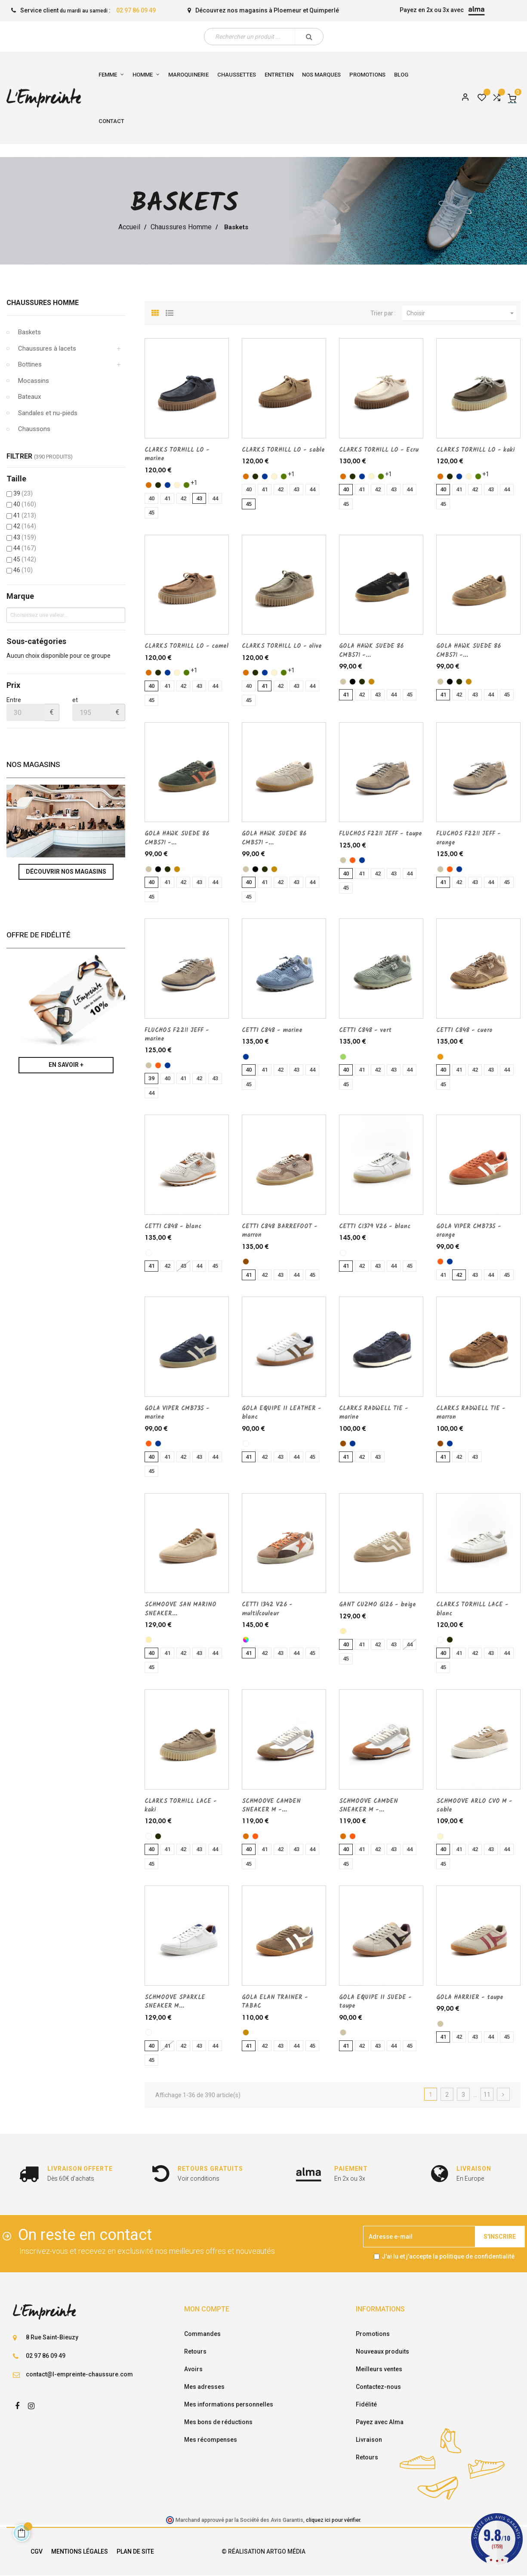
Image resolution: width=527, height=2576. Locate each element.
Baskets (29, 332)
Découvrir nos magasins (66, 871)
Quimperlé (324, 10)
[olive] (186, 485)
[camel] (148, 485)
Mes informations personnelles (228, 2404)
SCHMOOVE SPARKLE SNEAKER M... (175, 2002)
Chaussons (34, 429)
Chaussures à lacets (47, 348)
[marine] (167, 485)
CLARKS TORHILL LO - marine (177, 454)
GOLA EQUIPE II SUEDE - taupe (375, 2002)
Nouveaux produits (382, 2351)
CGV (37, 2551)
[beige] (148, 1639)
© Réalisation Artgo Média (263, 2551)
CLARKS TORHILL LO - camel (186, 646)
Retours (195, 2351)
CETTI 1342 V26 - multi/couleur (267, 1609)
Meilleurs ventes (379, 2369)
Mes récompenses (210, 2439)
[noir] (352, 681)
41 (24, 515)
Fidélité (366, 2404)
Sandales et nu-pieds (47, 413)
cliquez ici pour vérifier (333, 2520)
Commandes (202, 2333)
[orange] (352, 860)
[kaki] (158, 485)
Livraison (369, 2439)
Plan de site (135, 2551)
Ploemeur (288, 10)
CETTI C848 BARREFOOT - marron (279, 1231)
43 (24, 537)
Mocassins (33, 381)
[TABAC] (371, 681)
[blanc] (148, 1253)
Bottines (30, 364)
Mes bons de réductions (218, 2422)
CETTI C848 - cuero (464, 1030)
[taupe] (343, 681)
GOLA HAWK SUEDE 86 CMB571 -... (371, 650)
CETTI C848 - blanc (173, 1226)
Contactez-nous (378, 2386)
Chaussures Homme (42, 303)
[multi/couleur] (246, 1639)
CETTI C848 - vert (365, 1030)
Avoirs (193, 2369)
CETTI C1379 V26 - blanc (374, 1226)
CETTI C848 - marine (272, 1030)
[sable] (177, 485)
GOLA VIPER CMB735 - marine (177, 1413)
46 (23, 570)
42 (24, 526)
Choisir (461, 313)
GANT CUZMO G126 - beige (377, 1604)
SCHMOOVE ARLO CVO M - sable (474, 1805)
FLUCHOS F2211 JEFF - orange (468, 838)
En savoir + (66, 1064)
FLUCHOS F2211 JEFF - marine (177, 1035)
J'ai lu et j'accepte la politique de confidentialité (448, 2256)
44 (24, 548)
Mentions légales (79, 2551)
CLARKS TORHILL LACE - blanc (472, 1609)
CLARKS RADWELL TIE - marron (470, 1413)
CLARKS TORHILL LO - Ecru (379, 450)
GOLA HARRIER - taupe (469, 1997)
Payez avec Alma (380, 2422)
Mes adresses (204, 2386)
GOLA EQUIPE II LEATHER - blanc (281, 1413)
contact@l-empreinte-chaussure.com (79, 2374)
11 (487, 2094)
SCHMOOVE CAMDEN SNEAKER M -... (271, 1805)
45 (24, 559)
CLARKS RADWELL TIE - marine (373, 1413)
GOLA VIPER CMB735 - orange (468, 1231)
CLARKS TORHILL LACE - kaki (181, 1805)
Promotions (373, 2333)
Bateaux (29, 397)
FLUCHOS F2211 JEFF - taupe (380, 833)
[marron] (246, 1261)
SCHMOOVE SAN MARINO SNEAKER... (180, 1609)
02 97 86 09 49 (136, 10)
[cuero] (440, 1057)
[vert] (343, 1057)
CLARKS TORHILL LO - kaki (475, 450)
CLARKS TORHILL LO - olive (282, 646)
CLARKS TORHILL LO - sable (283, 450)
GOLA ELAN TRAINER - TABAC (275, 2002)
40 (24, 504)
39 (23, 493)
